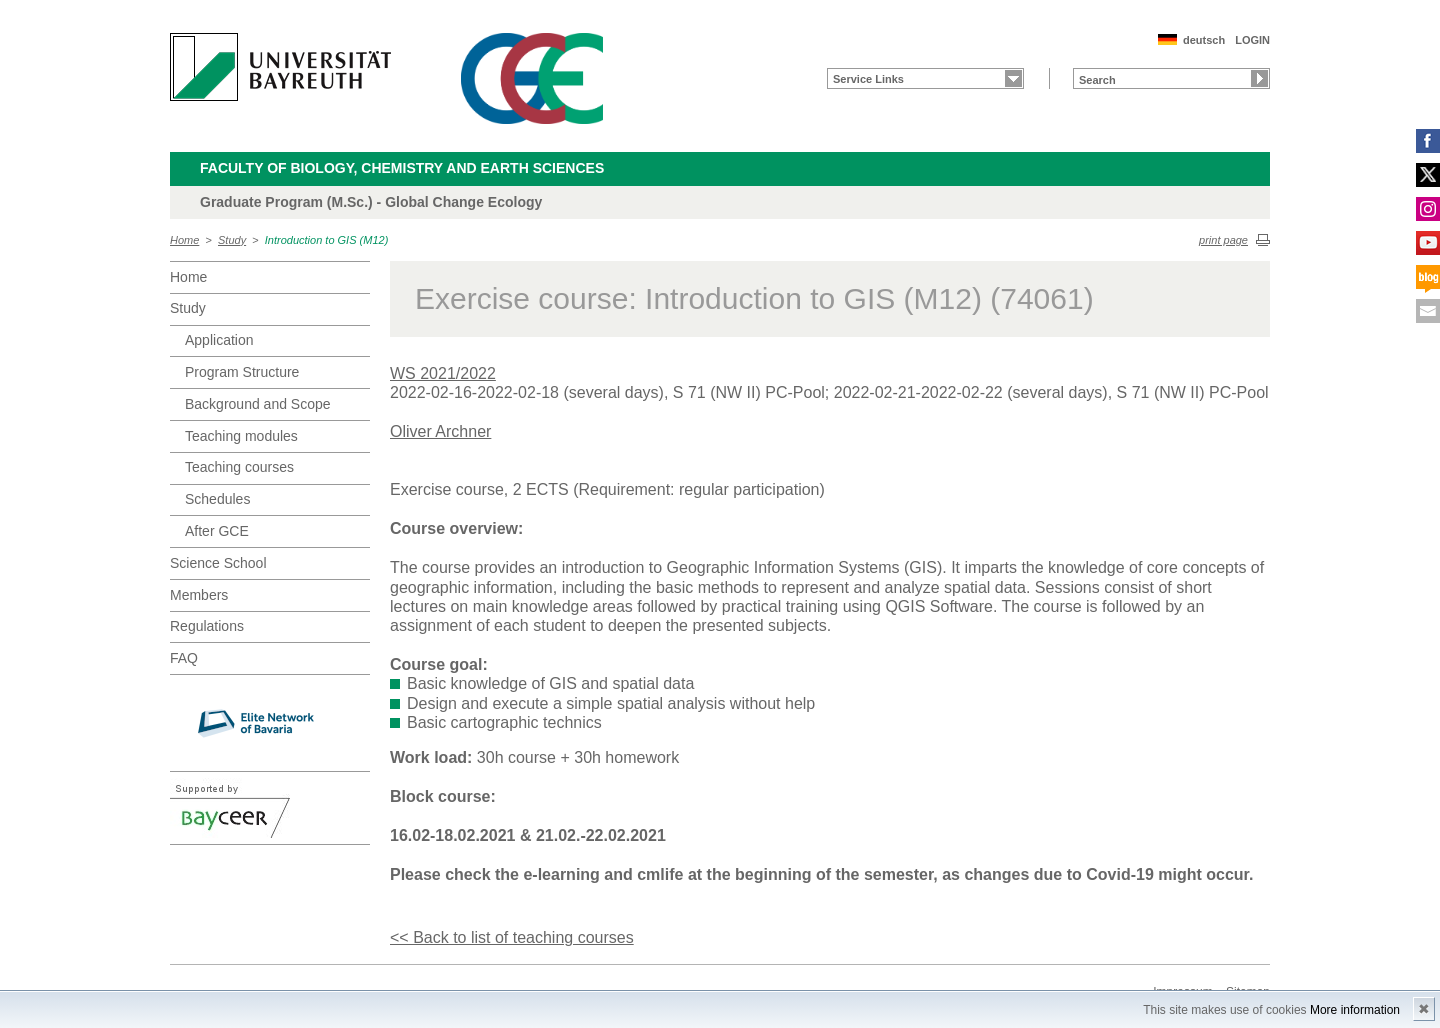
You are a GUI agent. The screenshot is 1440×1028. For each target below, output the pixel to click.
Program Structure (242, 372)
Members (199, 595)
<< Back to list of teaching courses (512, 937)
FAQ (184, 658)
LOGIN (1252, 40)
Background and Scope (258, 404)
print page (1223, 240)
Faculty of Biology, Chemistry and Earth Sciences (402, 168)
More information (1355, 1010)
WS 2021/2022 (443, 373)
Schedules (217, 499)
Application (219, 340)
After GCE (217, 531)
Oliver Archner (440, 431)
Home (184, 240)
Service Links (868, 79)
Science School (218, 563)
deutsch (1204, 40)
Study (232, 240)
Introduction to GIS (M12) (327, 240)
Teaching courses (239, 467)
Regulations (207, 626)
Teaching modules (241, 436)
